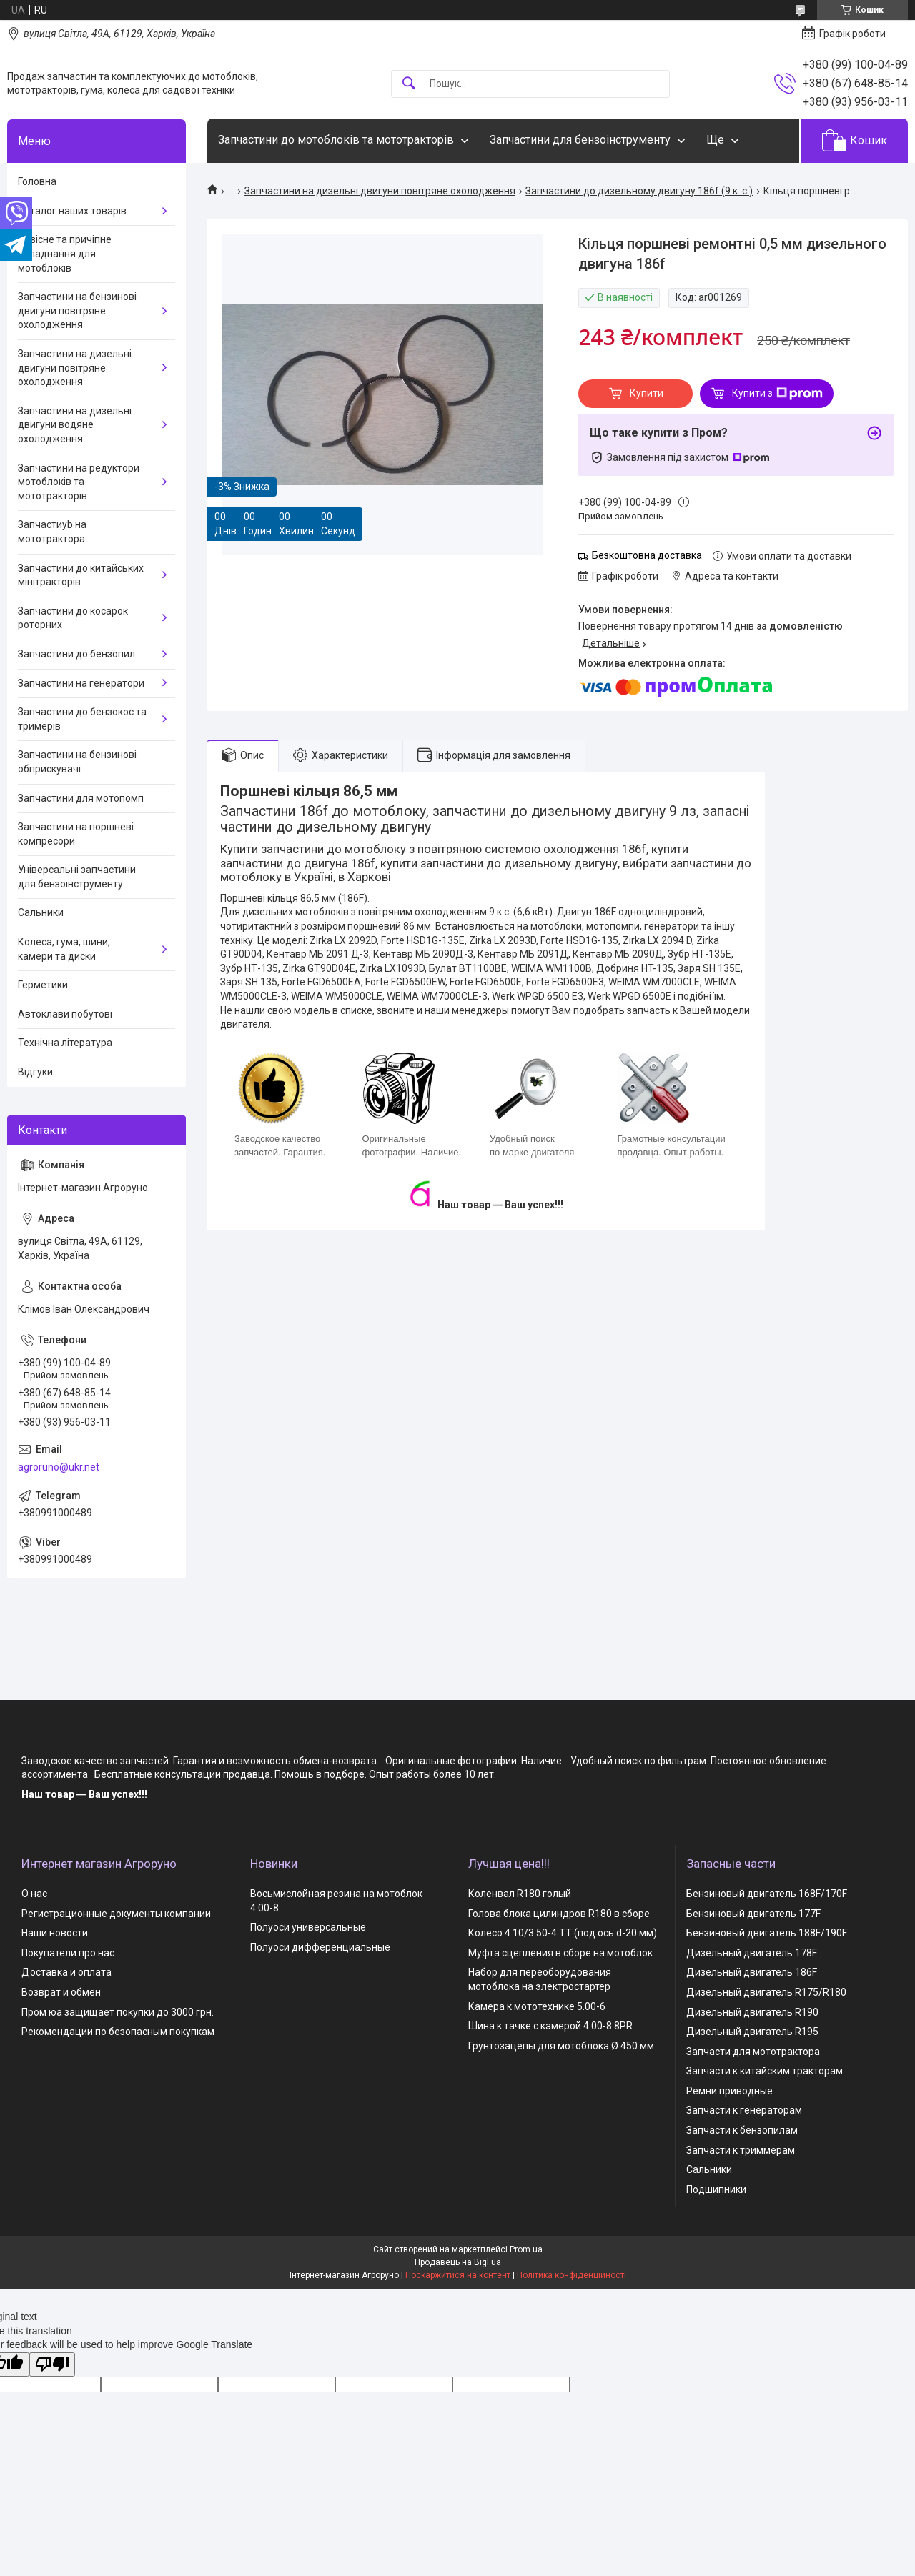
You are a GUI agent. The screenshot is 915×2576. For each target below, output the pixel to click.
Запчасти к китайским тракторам (764, 2071)
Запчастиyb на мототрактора (52, 531)
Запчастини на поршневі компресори (76, 834)
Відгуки (35, 1072)
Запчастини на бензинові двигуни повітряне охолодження (77, 310)
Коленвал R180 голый (519, 1893)
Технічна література (65, 1042)
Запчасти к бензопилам (742, 2130)
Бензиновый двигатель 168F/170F (766, 1893)
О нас (34, 1893)
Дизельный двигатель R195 (752, 2031)
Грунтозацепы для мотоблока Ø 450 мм (561, 2046)
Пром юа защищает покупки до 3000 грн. (117, 2012)
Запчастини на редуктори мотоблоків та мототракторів (78, 482)
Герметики (43, 984)
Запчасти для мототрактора (753, 2051)
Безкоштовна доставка (647, 555)
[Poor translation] (52, 2364)
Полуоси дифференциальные (320, 1947)
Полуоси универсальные (308, 1927)
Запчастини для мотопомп (81, 798)
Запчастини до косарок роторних (73, 618)
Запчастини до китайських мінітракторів (81, 575)
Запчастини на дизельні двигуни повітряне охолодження (379, 191)
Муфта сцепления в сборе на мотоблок (560, 1953)
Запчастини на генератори (81, 683)
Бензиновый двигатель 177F (753, 1913)
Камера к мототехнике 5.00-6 (536, 2006)
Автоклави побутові (65, 1014)
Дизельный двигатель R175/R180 (766, 1992)
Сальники (41, 912)
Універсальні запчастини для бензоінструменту (77, 877)
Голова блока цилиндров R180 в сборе (559, 1913)
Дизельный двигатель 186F (751, 1972)
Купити (646, 393)
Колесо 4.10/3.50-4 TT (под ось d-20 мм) (562, 1933)
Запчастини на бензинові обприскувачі (77, 762)
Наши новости (54, 1933)
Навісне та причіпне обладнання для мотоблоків (65, 253)
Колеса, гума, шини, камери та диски (64, 949)
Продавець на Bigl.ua (458, 2262)
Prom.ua (526, 2249)
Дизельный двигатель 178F (751, 1953)
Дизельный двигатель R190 (752, 2012)
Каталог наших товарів (72, 211)
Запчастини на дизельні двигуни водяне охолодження (75, 424)
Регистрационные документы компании (116, 1913)
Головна (37, 181)
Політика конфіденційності (571, 2275)
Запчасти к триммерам (740, 2150)
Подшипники (716, 2189)
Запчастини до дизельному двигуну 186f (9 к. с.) (639, 191)
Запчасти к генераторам (744, 2110)
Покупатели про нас (67, 1953)
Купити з (777, 393)
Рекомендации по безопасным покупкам (117, 2031)
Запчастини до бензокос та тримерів (82, 719)
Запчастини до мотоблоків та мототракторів (336, 139)
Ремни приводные (729, 2091)
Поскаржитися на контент (457, 2275)
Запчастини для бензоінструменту (580, 139)
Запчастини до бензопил (76, 654)
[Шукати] (409, 84)
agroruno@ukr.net (58, 1467)
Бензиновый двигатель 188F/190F (766, 1933)
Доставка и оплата (66, 1972)
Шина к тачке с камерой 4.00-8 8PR (550, 2026)
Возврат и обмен (61, 1992)
